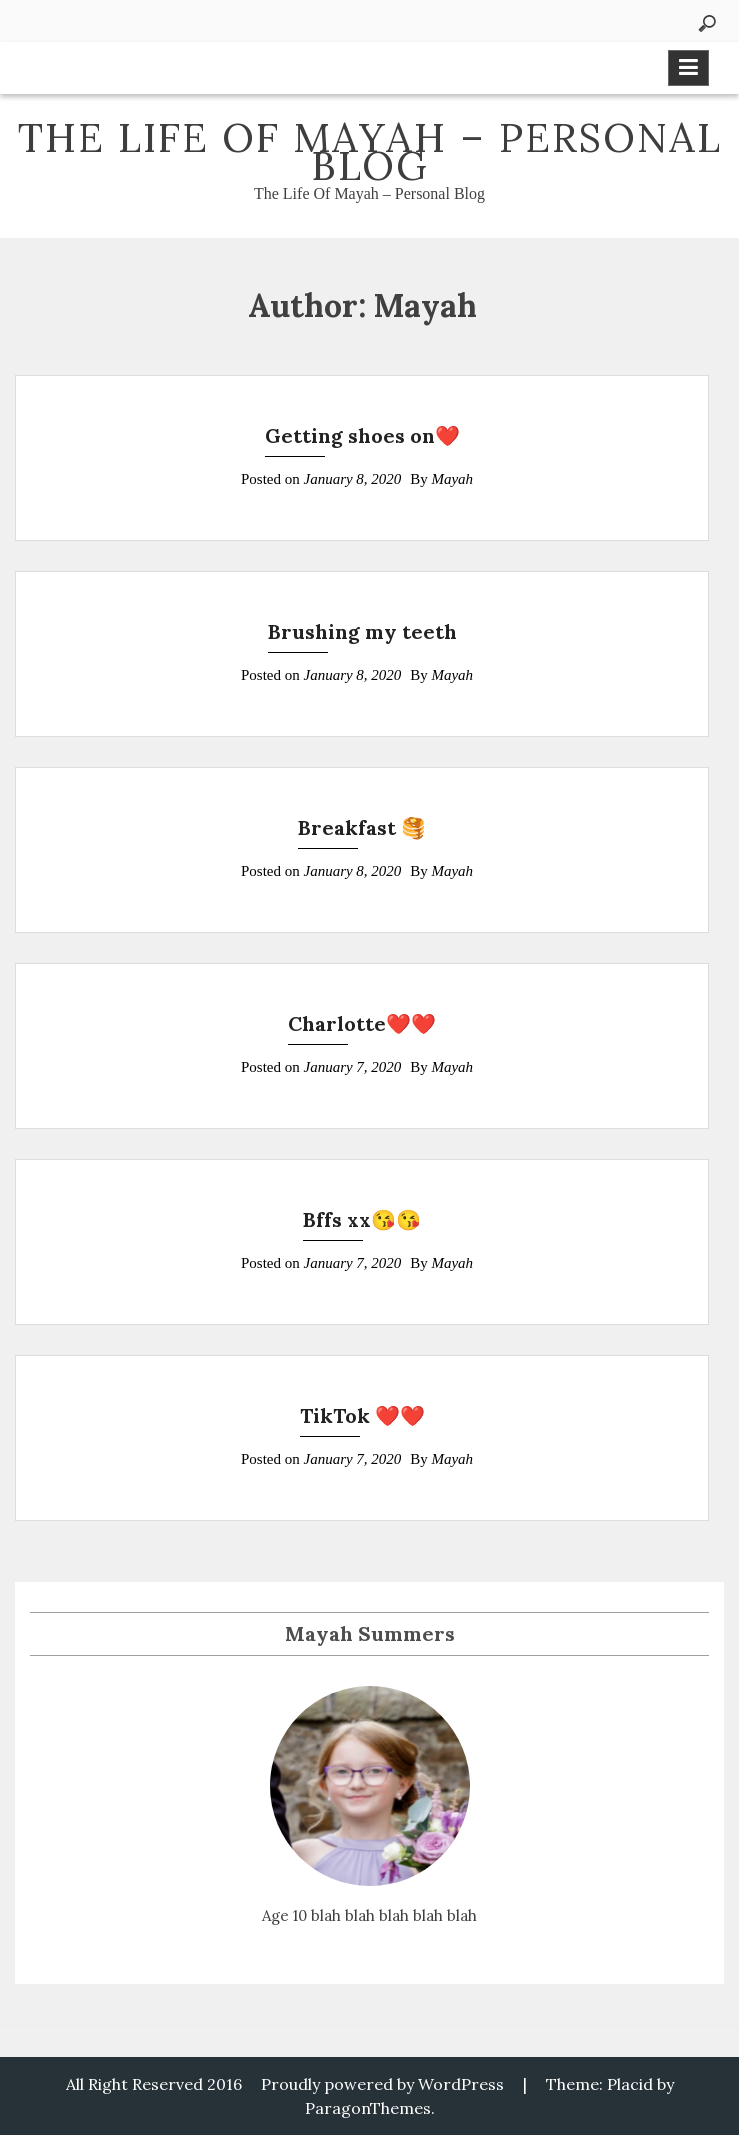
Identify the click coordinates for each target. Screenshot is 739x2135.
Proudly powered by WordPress (382, 2084)
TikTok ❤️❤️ (362, 1415)
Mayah (452, 479)
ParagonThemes (368, 2108)
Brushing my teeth (362, 631)
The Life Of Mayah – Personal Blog (370, 151)
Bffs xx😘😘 (362, 1219)
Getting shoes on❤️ (362, 435)
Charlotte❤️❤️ (362, 1023)
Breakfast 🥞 (362, 827)
